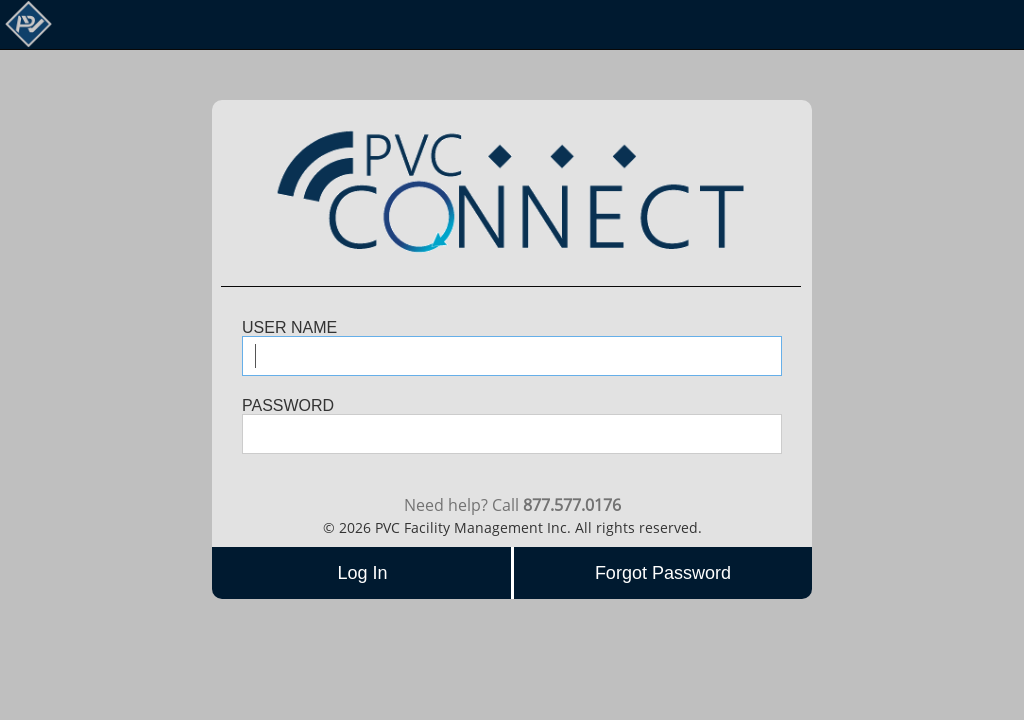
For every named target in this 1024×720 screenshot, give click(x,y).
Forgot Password (663, 573)
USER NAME (289, 328)
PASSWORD (288, 406)
